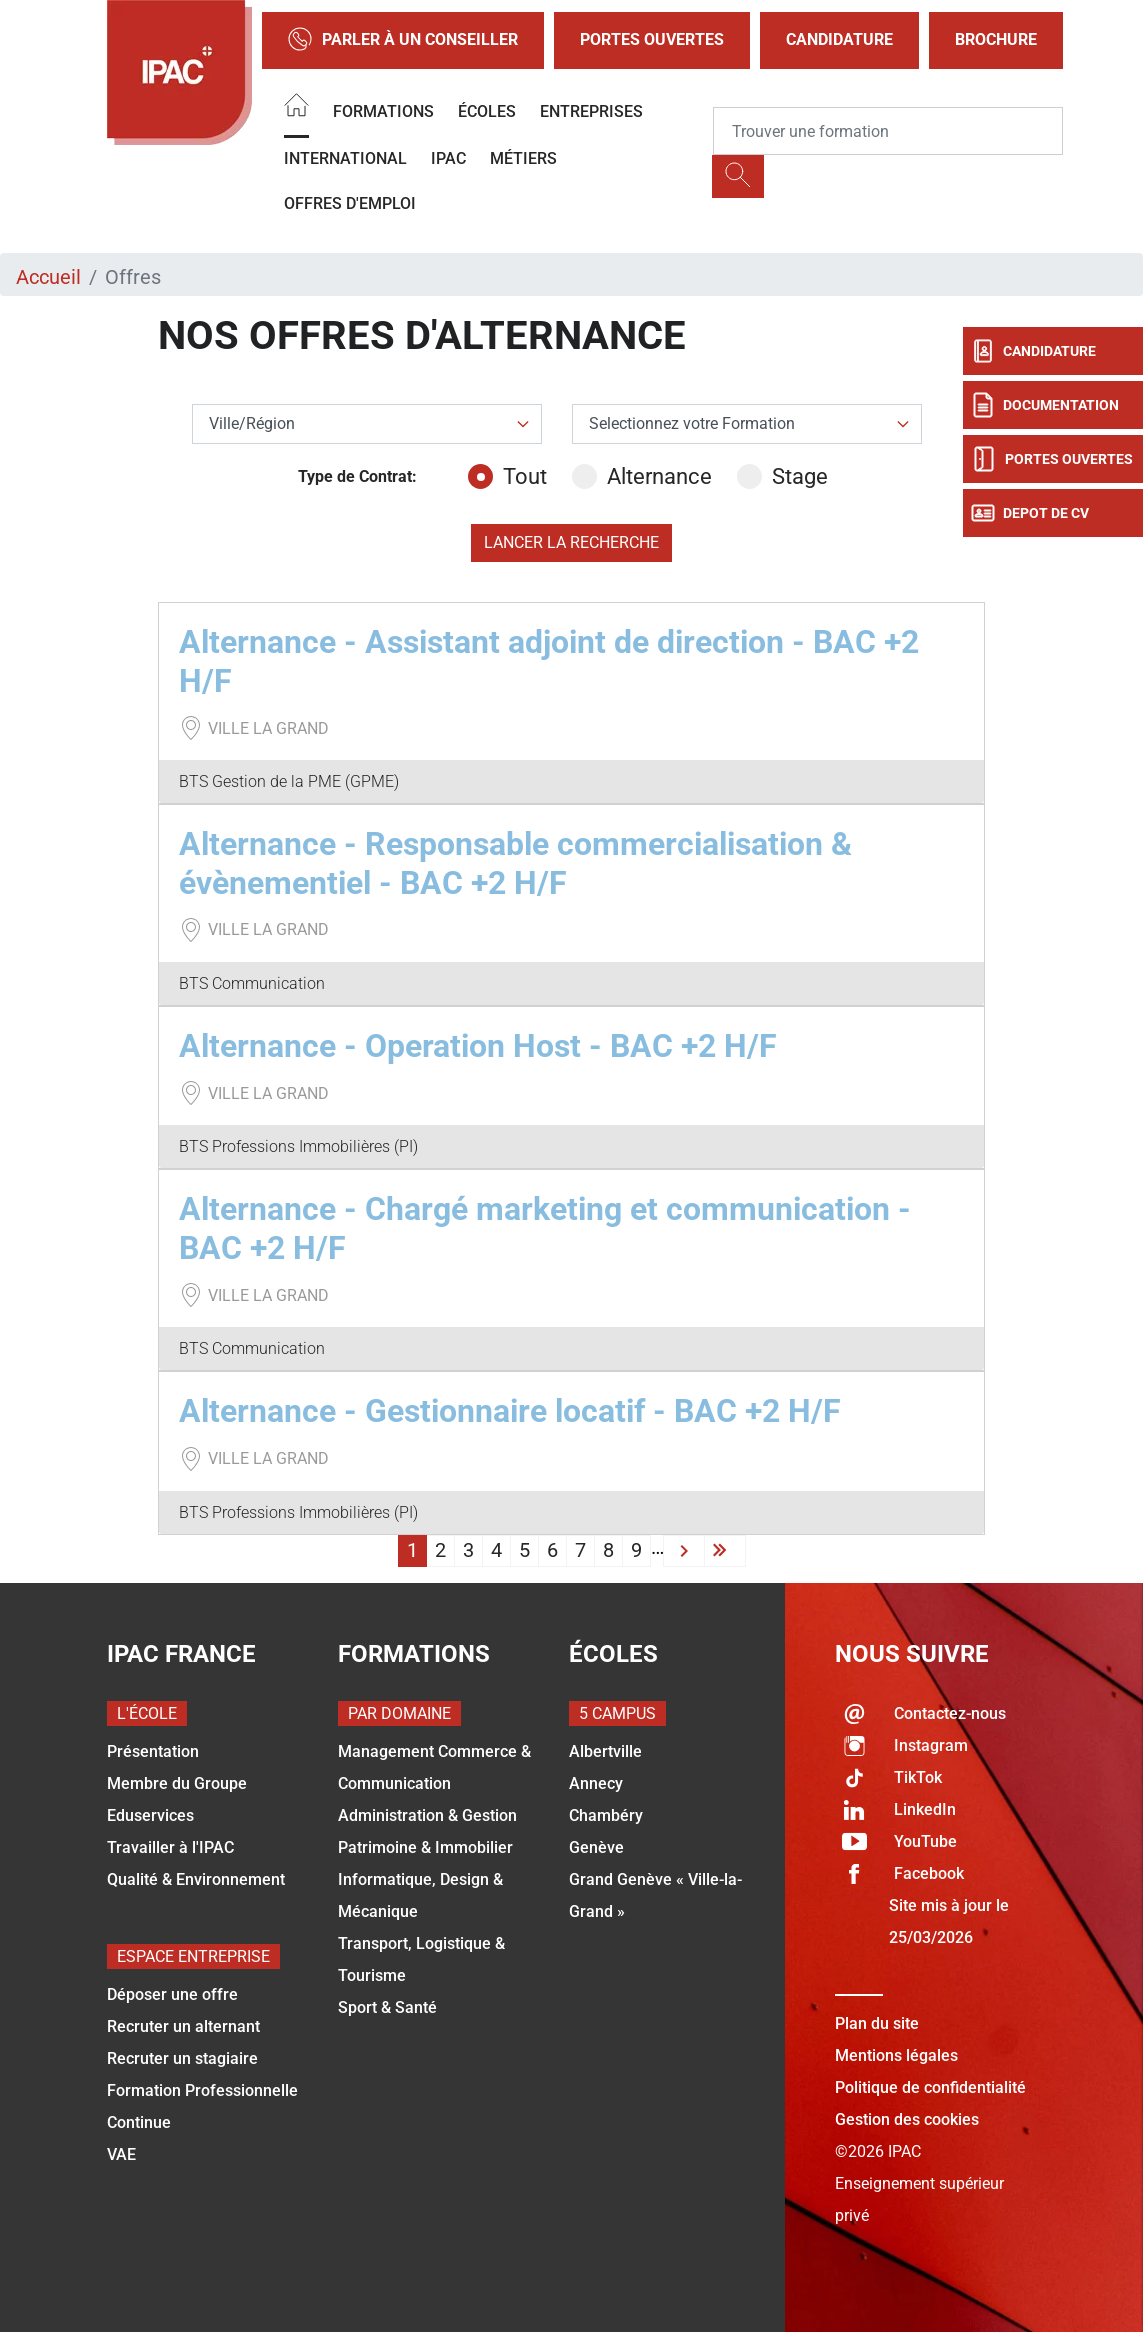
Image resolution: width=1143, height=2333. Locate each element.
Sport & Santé (387, 2007)
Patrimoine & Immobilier (425, 1847)
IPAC (448, 158)
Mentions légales (896, 2055)
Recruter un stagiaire (182, 2058)
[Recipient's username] (888, 131)
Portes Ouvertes (652, 39)
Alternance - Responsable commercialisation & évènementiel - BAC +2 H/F (515, 863)
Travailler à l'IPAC (170, 1847)
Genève (596, 1847)
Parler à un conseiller (403, 40)
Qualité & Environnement (196, 1879)
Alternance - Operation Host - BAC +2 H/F (478, 1046)
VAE (121, 2154)
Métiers (523, 158)
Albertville (605, 1751)
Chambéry (606, 1815)
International (345, 158)
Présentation (153, 1751)
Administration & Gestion (427, 1815)
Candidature (839, 39)
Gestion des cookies (907, 2119)
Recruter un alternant (183, 2026)
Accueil (48, 277)
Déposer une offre (172, 1994)
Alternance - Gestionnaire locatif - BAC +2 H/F (510, 1411)
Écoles (487, 111)
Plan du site (877, 2023)
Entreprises (591, 111)
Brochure (996, 39)
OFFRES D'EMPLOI (350, 203)
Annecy (596, 1783)
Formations (383, 111)
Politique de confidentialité (930, 2087)
